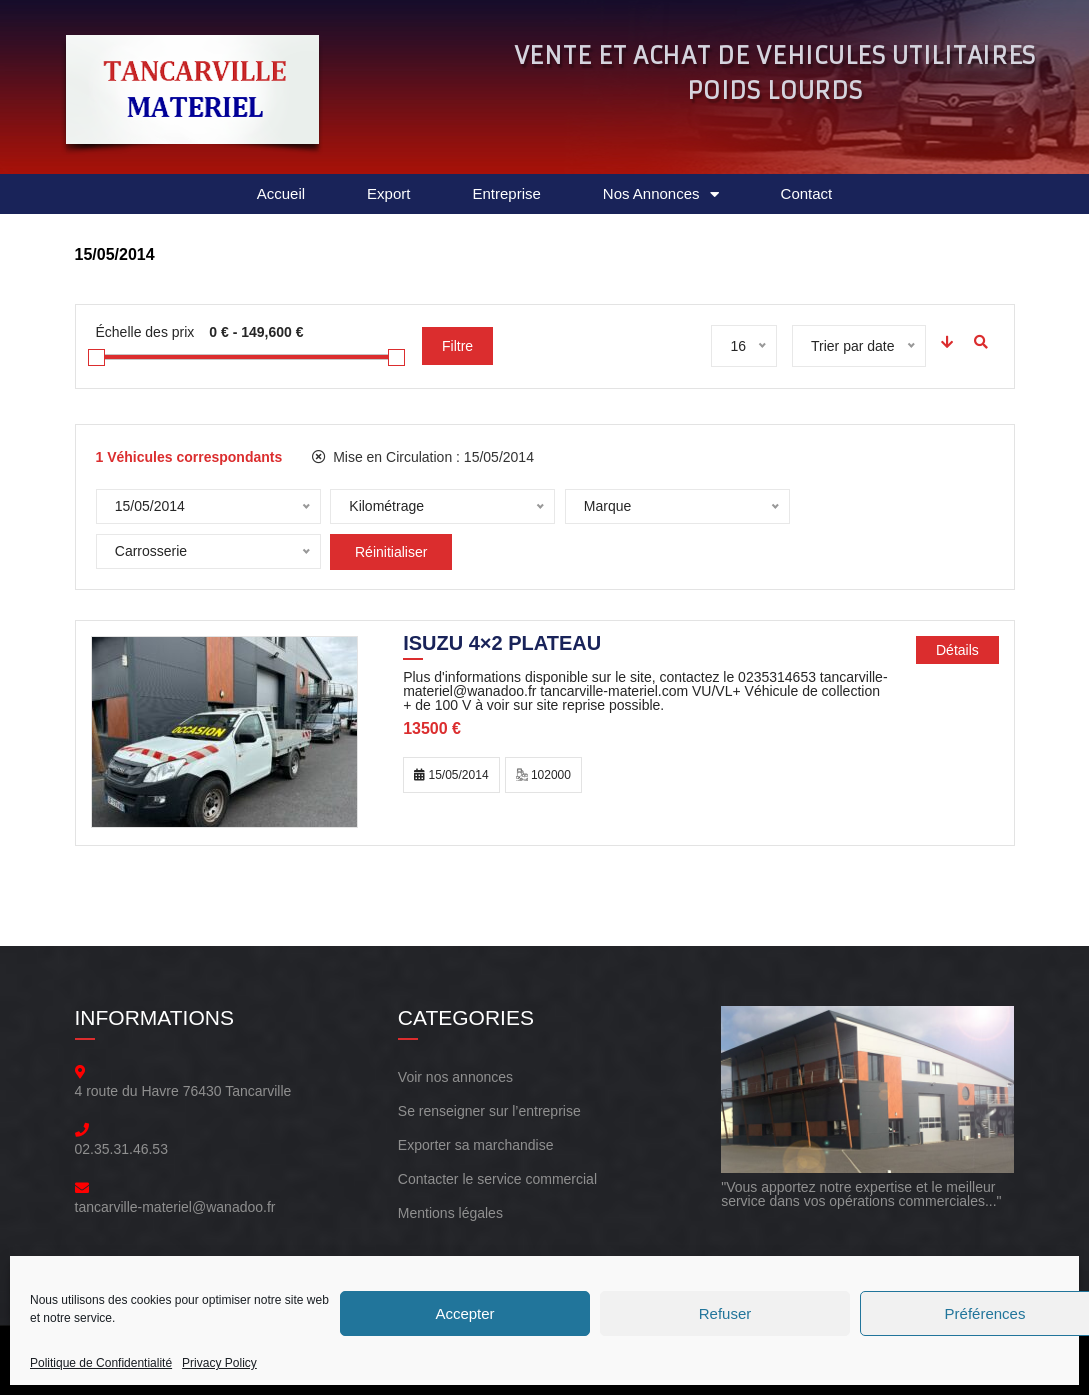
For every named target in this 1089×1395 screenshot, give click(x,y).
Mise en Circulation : (423, 457)
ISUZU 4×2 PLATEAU (502, 636)
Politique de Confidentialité (101, 1363)
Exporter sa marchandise (476, 1136)
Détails (957, 641)
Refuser (725, 1313)
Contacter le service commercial (497, 1170)
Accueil (281, 193)
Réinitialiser (157, 552)
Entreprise (506, 193)
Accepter (464, 1313)
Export (388, 193)
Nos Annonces (661, 194)
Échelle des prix (145, 332)
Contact (807, 193)
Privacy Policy (219, 1363)
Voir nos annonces (455, 1068)
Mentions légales (450, 1204)
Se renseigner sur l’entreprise (489, 1102)
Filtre (457, 346)
